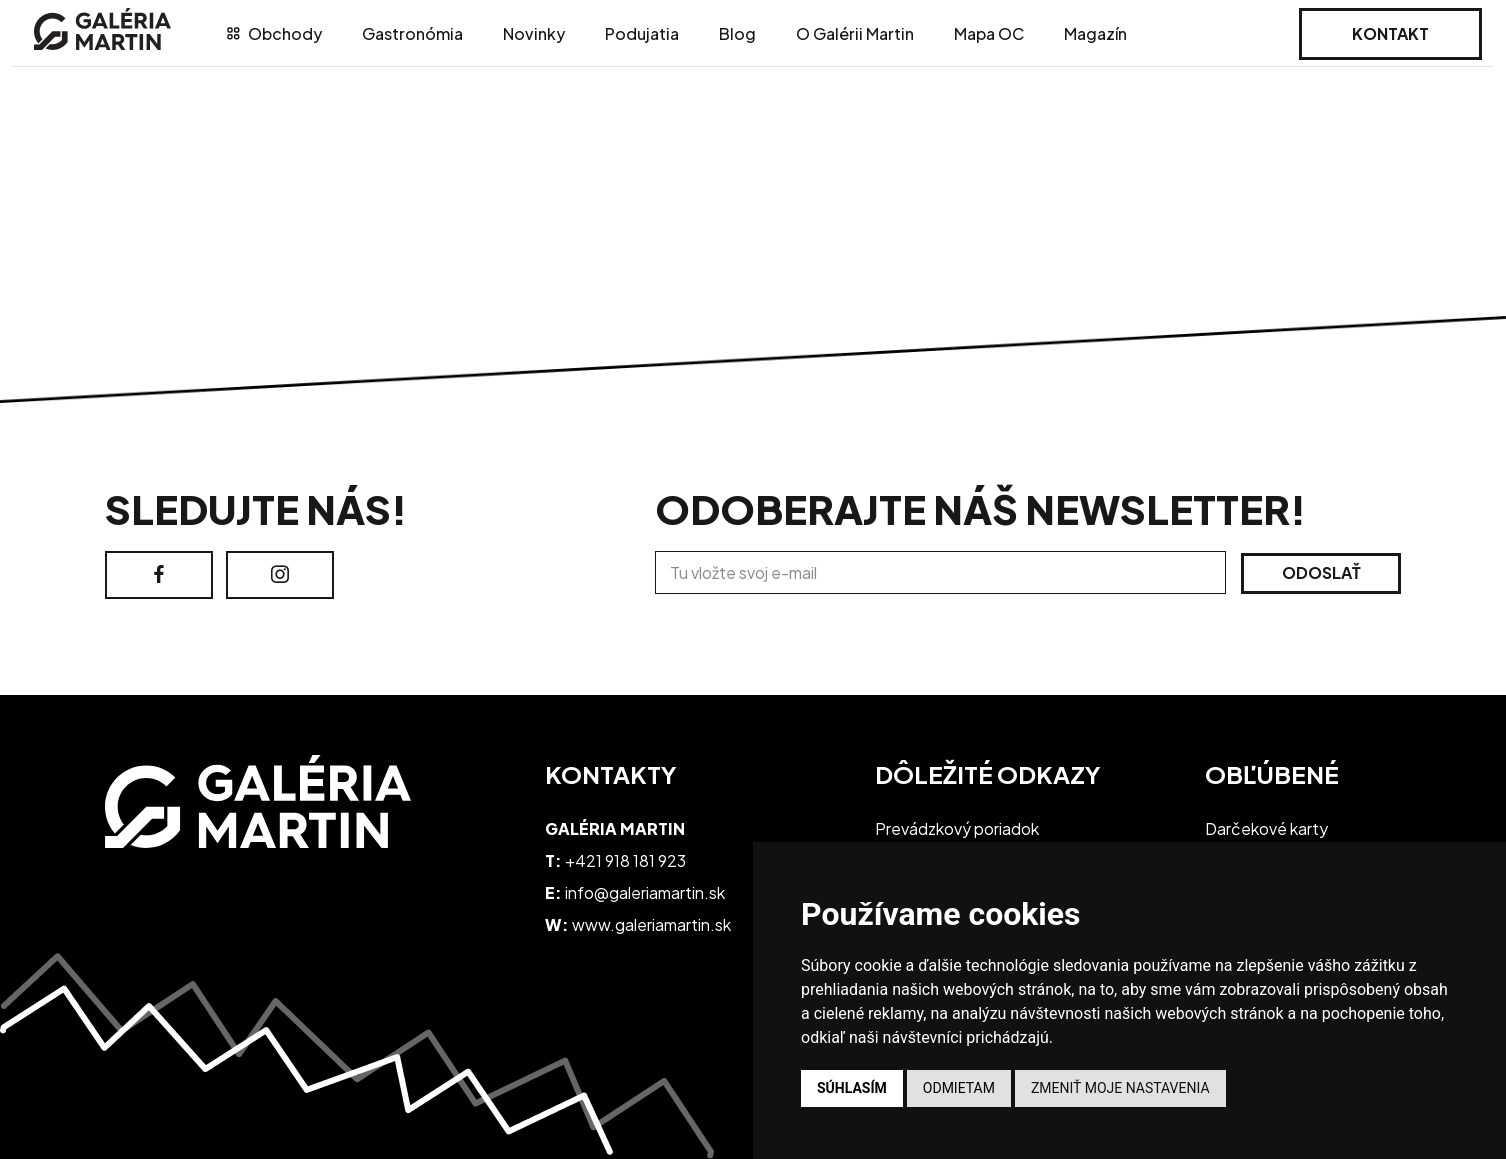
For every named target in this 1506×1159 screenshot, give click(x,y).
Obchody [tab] (274, 33)
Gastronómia (412, 33)
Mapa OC (989, 33)
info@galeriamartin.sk (645, 892)
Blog (737, 33)
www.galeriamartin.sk (651, 924)
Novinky (534, 33)
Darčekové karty (1266, 828)
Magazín (1095, 33)
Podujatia (642, 33)
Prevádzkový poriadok (957, 828)
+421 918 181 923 (625, 860)
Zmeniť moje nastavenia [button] (1120, 1088)
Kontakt (1390, 33)
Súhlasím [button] (852, 1088)
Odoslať (1321, 572)
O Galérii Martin (855, 33)
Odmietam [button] (959, 1088)
